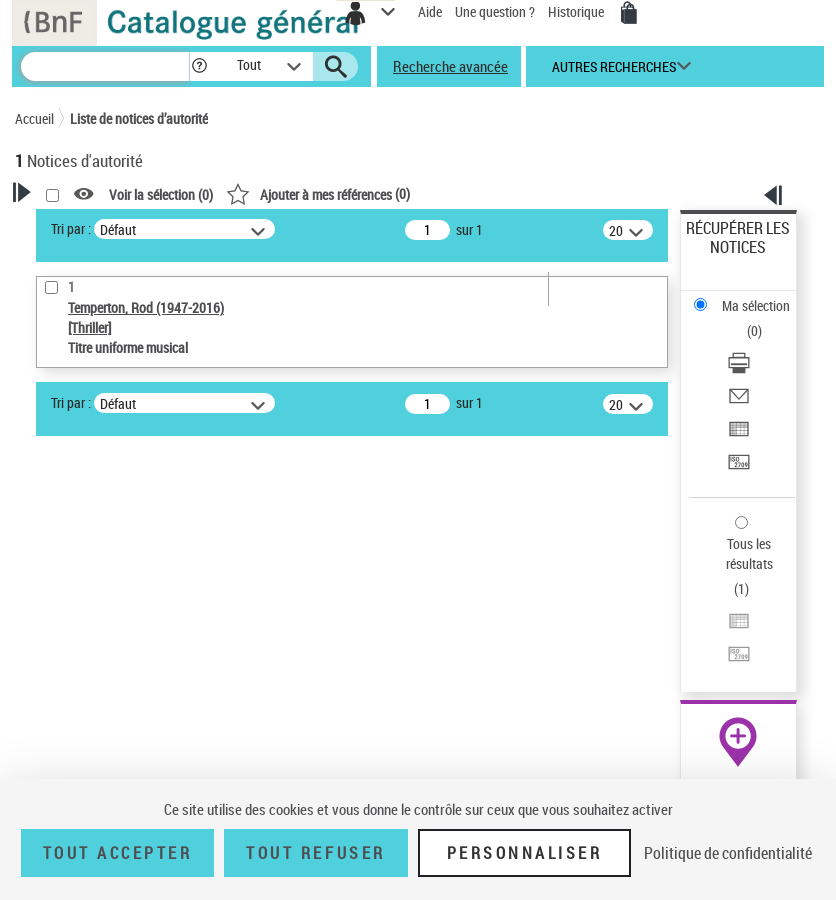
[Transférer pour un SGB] (739, 468)
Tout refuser (315, 853)
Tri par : (71, 228)
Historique (577, 11)
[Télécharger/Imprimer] (739, 369)
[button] (199, 66)
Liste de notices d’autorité (139, 118)
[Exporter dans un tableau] (739, 435)
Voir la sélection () (161, 194)
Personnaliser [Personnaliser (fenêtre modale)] (525, 853)
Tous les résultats (749, 553)
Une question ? (495, 11)
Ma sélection (756, 305)
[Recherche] (105, 66)
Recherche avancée (450, 66)
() (318, 193)
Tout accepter (118, 853)
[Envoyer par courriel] (739, 402)
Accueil (34, 118)
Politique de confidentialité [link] (728, 853)
